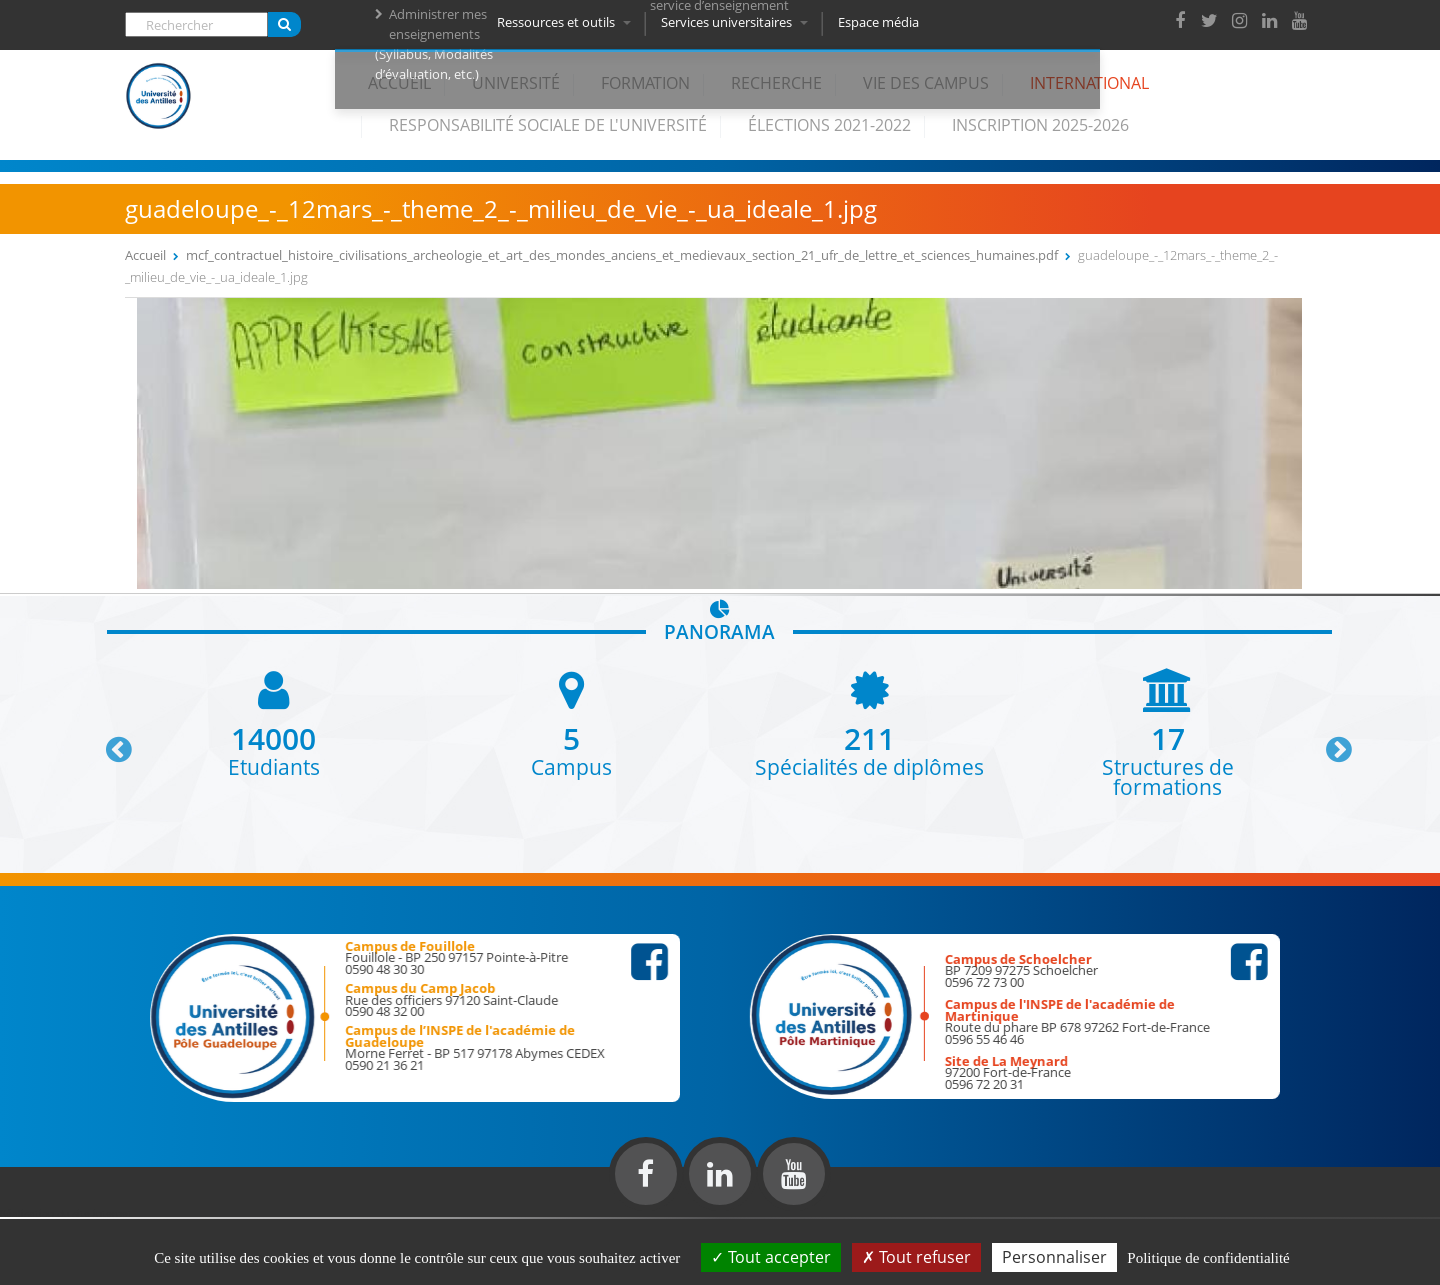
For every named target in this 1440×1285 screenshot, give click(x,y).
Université (516, 83)
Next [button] (1330, 742)
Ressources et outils (568, 22)
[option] (274, 722)
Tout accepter (771, 1257)
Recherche (776, 83)
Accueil (399, 83)
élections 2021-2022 (829, 125)
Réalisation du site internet (66, 1213)
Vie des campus (926, 83)
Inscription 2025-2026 (1040, 125)
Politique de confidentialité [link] (1208, 1258)
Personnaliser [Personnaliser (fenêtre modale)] (1054, 1257)
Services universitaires (738, 22)
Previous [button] (110, 742)
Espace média (882, 22)
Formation (645, 83)
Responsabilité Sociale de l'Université (548, 125)
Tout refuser (916, 1257)
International (1089, 83)
